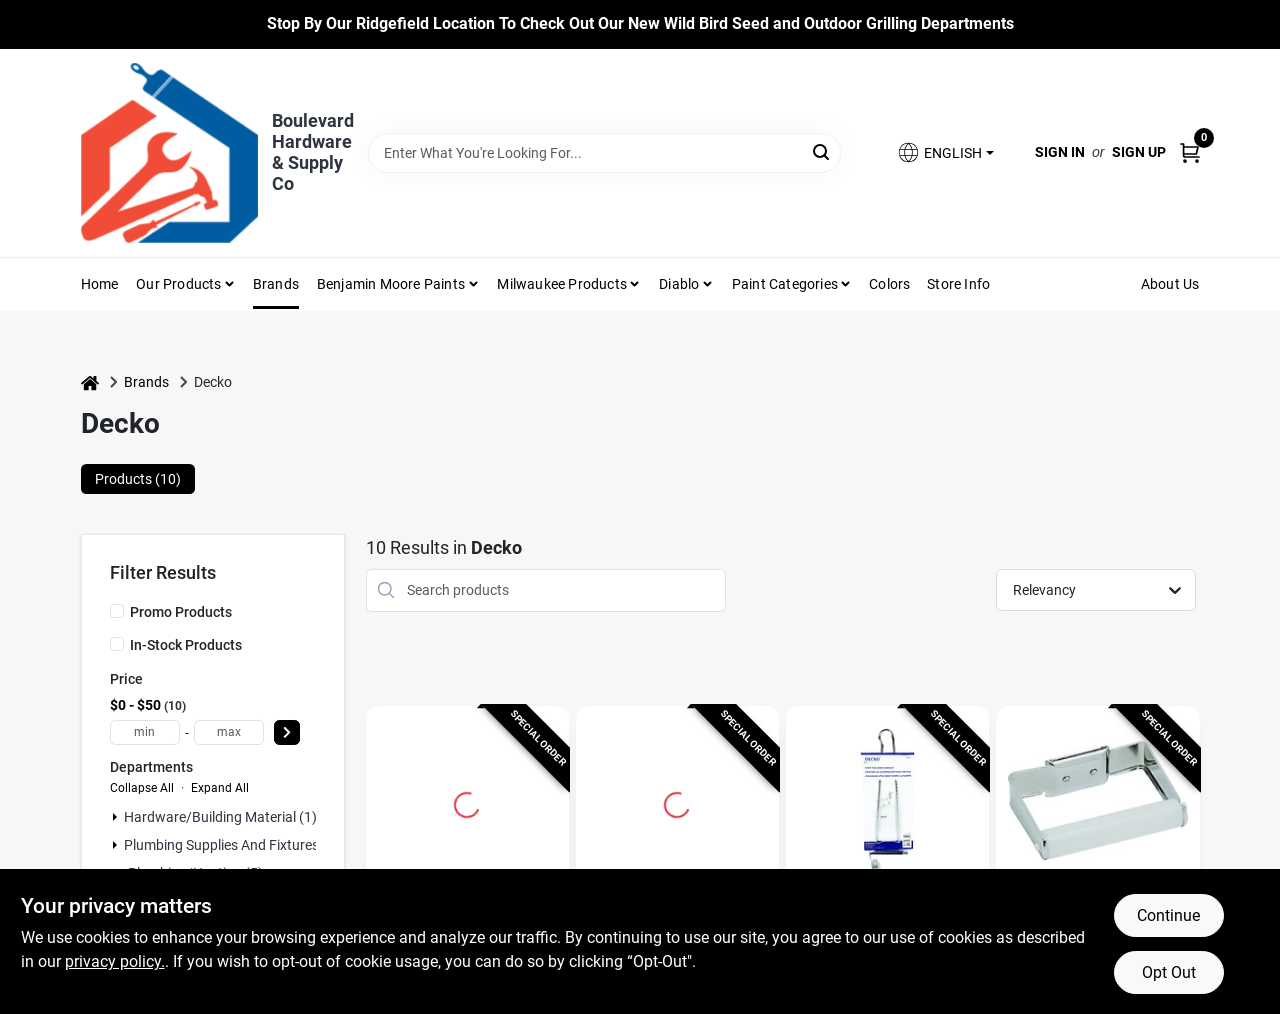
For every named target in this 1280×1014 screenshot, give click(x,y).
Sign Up (1139, 152)
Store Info (958, 284)
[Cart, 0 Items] (1190, 152)
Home (100, 284)
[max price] (229, 732)
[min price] (145, 732)
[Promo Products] (117, 611)
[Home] (90, 382)
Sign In (1060, 152)
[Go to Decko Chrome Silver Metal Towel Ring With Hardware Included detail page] (467, 802)
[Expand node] (115, 817)
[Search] (822, 151)
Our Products (178, 284)
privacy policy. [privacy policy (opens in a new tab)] (115, 961)
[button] (945, 152)
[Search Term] (604, 153)
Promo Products (181, 612)
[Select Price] (287, 732)
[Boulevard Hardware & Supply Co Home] (169, 153)
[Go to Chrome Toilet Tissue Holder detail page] (1097, 802)
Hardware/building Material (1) (220, 817)
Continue (1168, 915)
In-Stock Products (186, 645)
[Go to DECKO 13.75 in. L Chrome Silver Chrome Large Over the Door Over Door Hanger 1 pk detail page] (887, 802)
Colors (889, 284)
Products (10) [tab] (138, 479)
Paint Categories (785, 284)
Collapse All (142, 788)
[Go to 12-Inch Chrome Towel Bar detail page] (677, 802)
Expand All (220, 788)
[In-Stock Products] (117, 644)
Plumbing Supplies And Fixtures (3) (232, 845)
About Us (1170, 284)
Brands (276, 284)
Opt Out (1169, 972)
